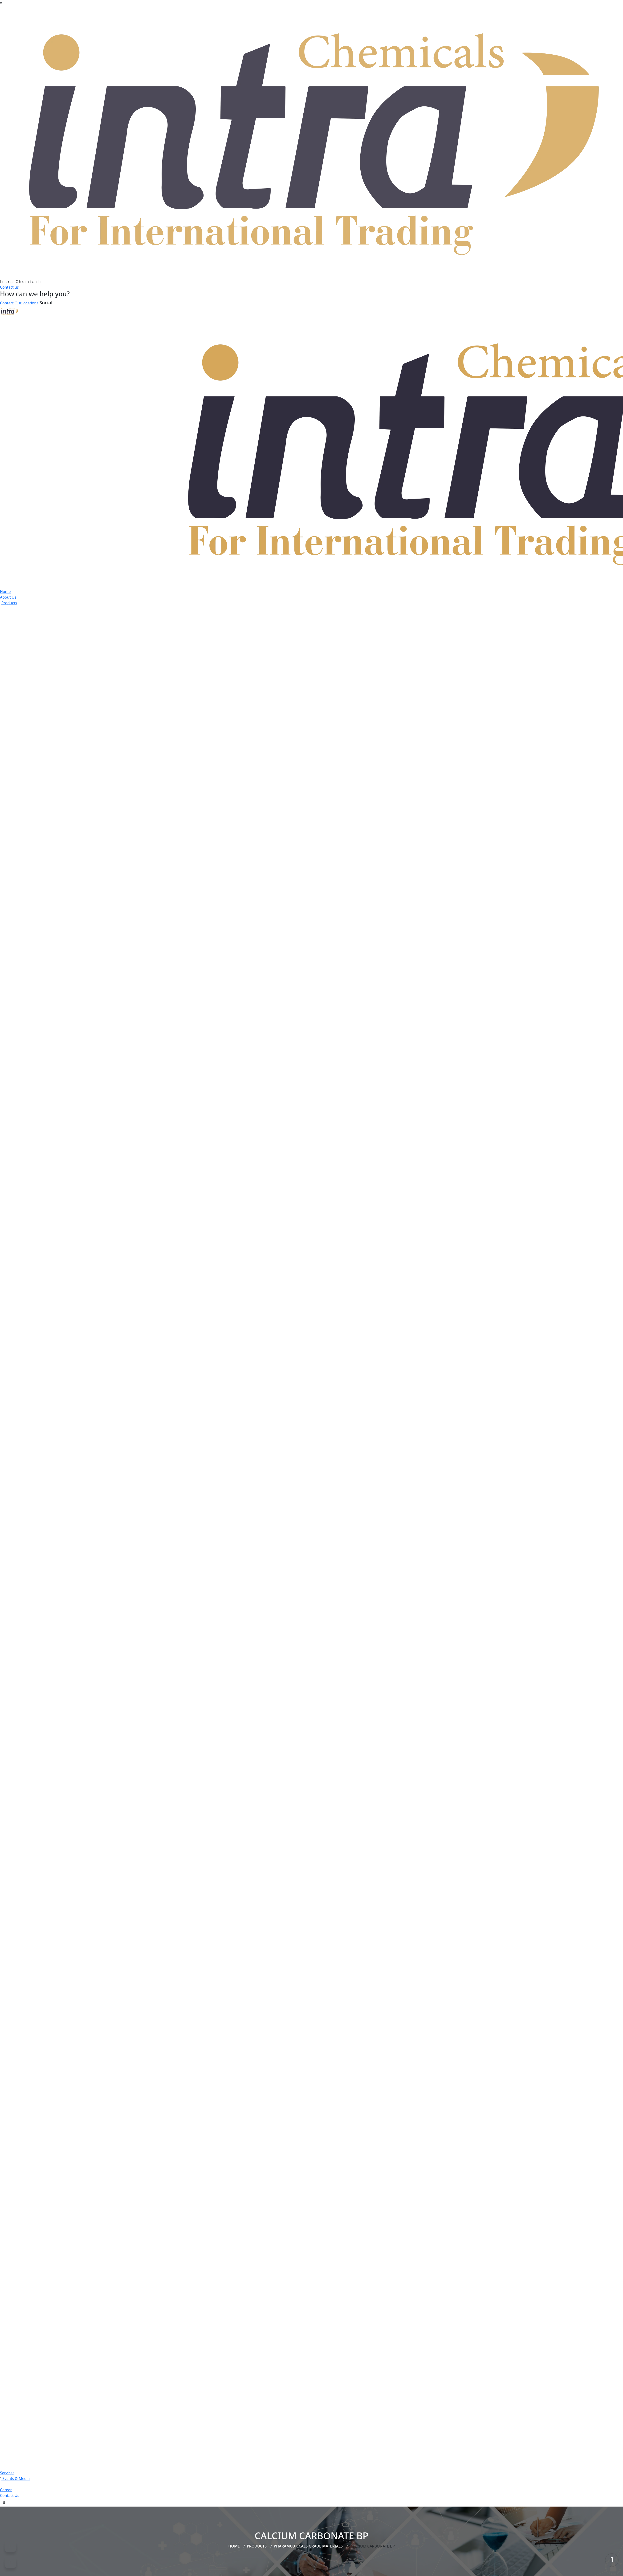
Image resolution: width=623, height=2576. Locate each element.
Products (9, 602)
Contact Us (9, 2495)
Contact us (9, 287)
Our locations (26, 303)
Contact (7, 303)
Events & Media (15, 2478)
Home (5, 591)
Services (7, 2472)
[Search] (4, 2502)
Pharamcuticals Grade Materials (308, 2546)
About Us (8, 597)
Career (6, 2489)
